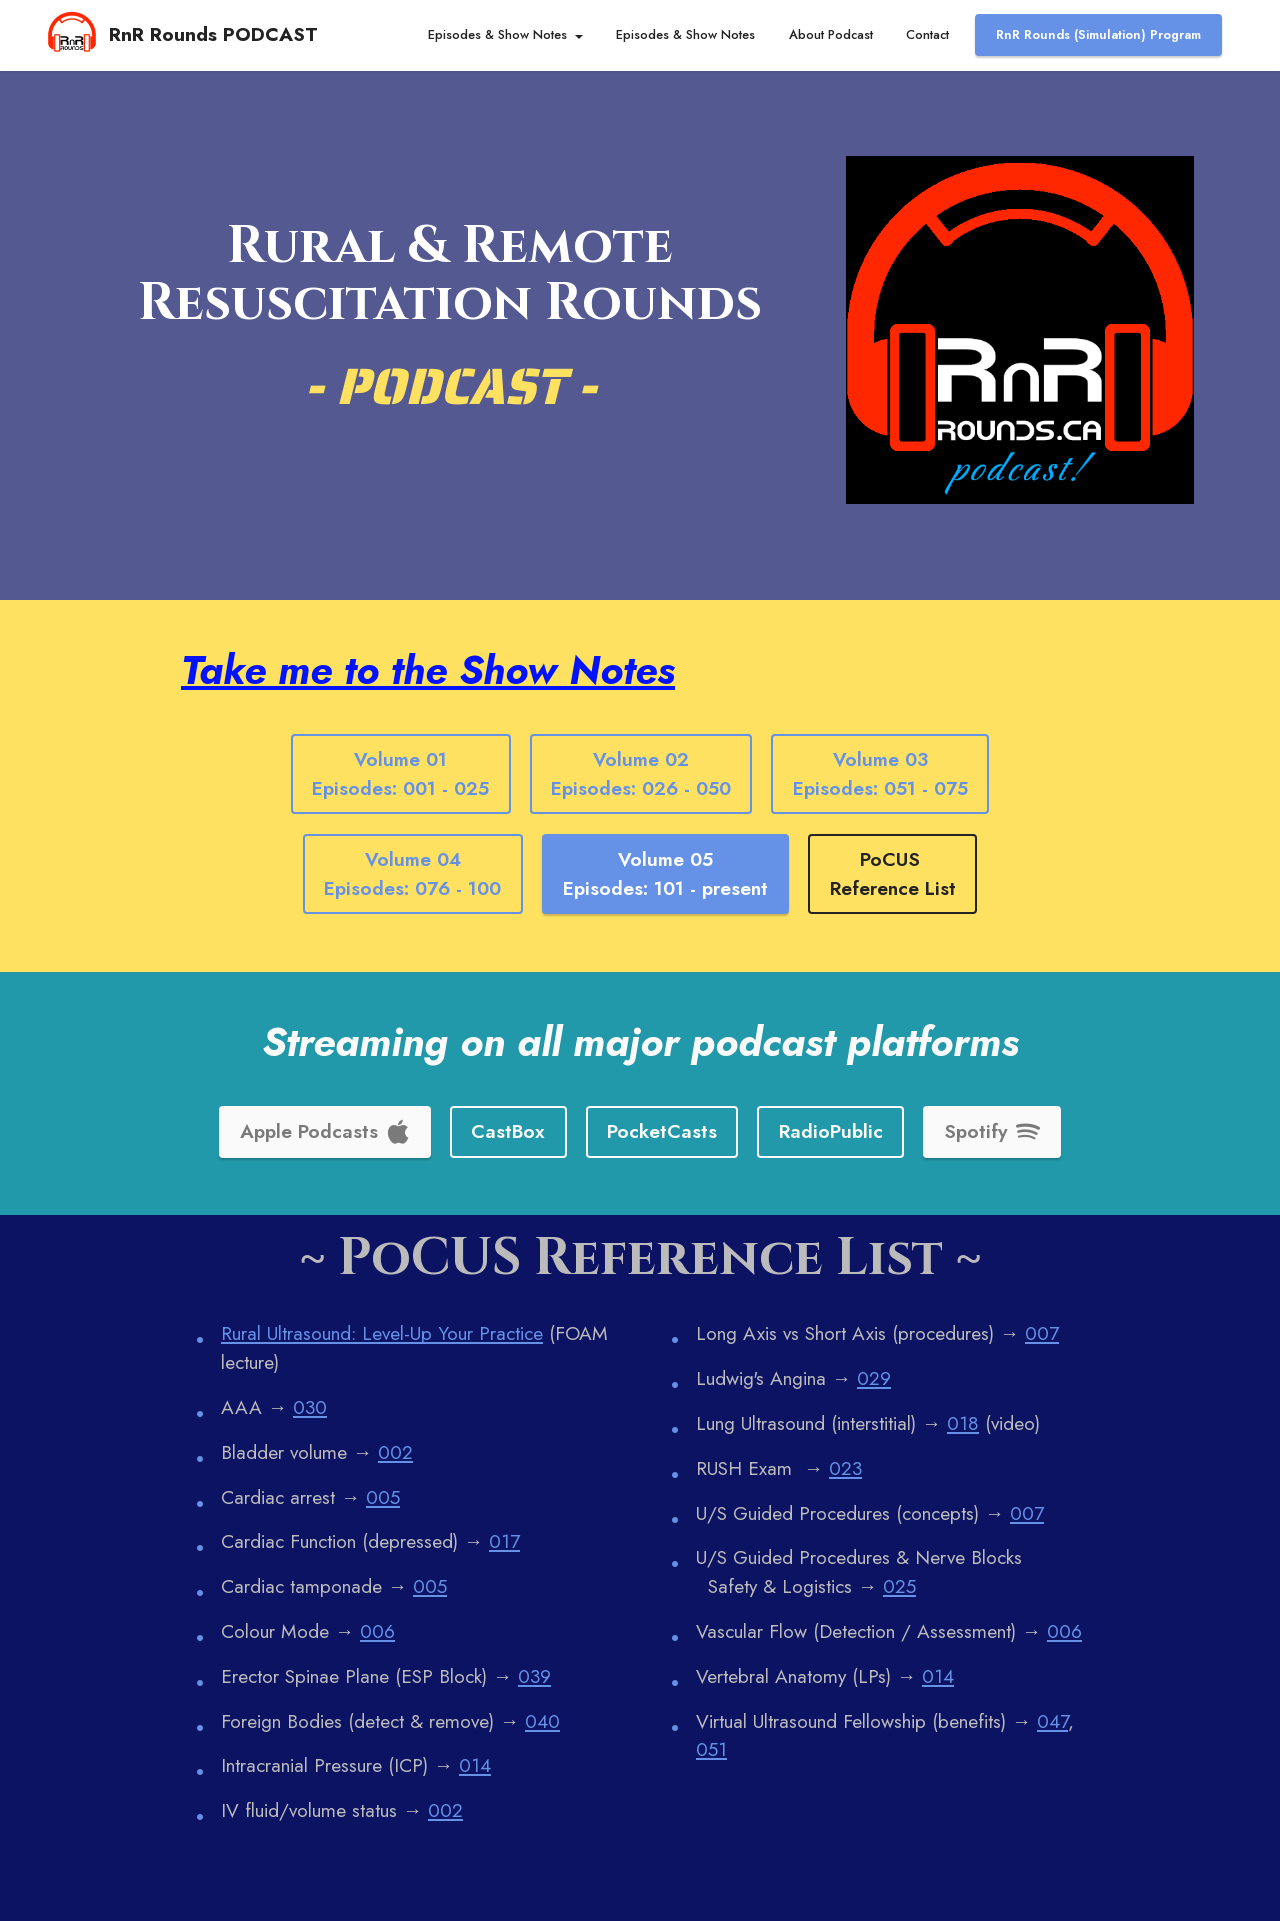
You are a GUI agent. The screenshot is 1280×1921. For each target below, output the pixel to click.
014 (475, 1765)
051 (711, 1749)
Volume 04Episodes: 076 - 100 (412, 873)
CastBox (508, 1131)
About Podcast (831, 34)
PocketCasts (662, 1131)
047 (1052, 1721)
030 (310, 1407)
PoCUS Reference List (893, 873)
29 (880, 1378)
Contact (927, 34)
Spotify (992, 1131)
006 (377, 1631)
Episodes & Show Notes (497, 34)
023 (845, 1468)
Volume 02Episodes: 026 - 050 (641, 773)
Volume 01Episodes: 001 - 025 (400, 773)
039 (534, 1676)
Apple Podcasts (325, 1131)
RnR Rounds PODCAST (213, 34)
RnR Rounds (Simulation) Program (1098, 34)
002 (395, 1452)
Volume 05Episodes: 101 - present (665, 873)
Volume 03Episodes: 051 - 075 (880, 773)
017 (504, 1541)
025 (899, 1586)
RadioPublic (831, 1131)
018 (963, 1423)
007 (1042, 1333)
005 (383, 1497)
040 (542, 1721)
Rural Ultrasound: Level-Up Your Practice (382, 1333)
